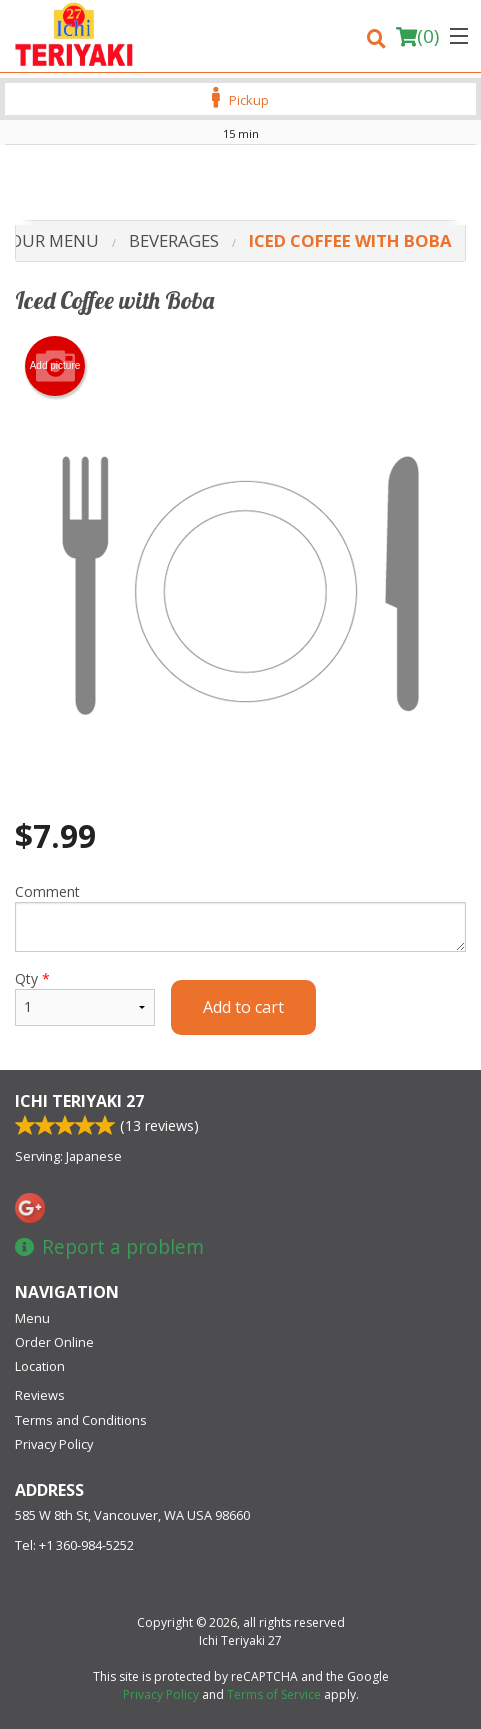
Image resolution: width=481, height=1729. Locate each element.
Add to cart (243, 1007)
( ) (417, 36)
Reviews (40, 1395)
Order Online (54, 1342)
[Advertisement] (240, 185)
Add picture (55, 366)
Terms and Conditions (81, 1420)
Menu (32, 1318)
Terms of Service (274, 1694)
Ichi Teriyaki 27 (79, 1101)
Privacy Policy (54, 1444)
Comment (240, 917)
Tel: (74, 1545)
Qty (85, 997)
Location (40, 1366)
